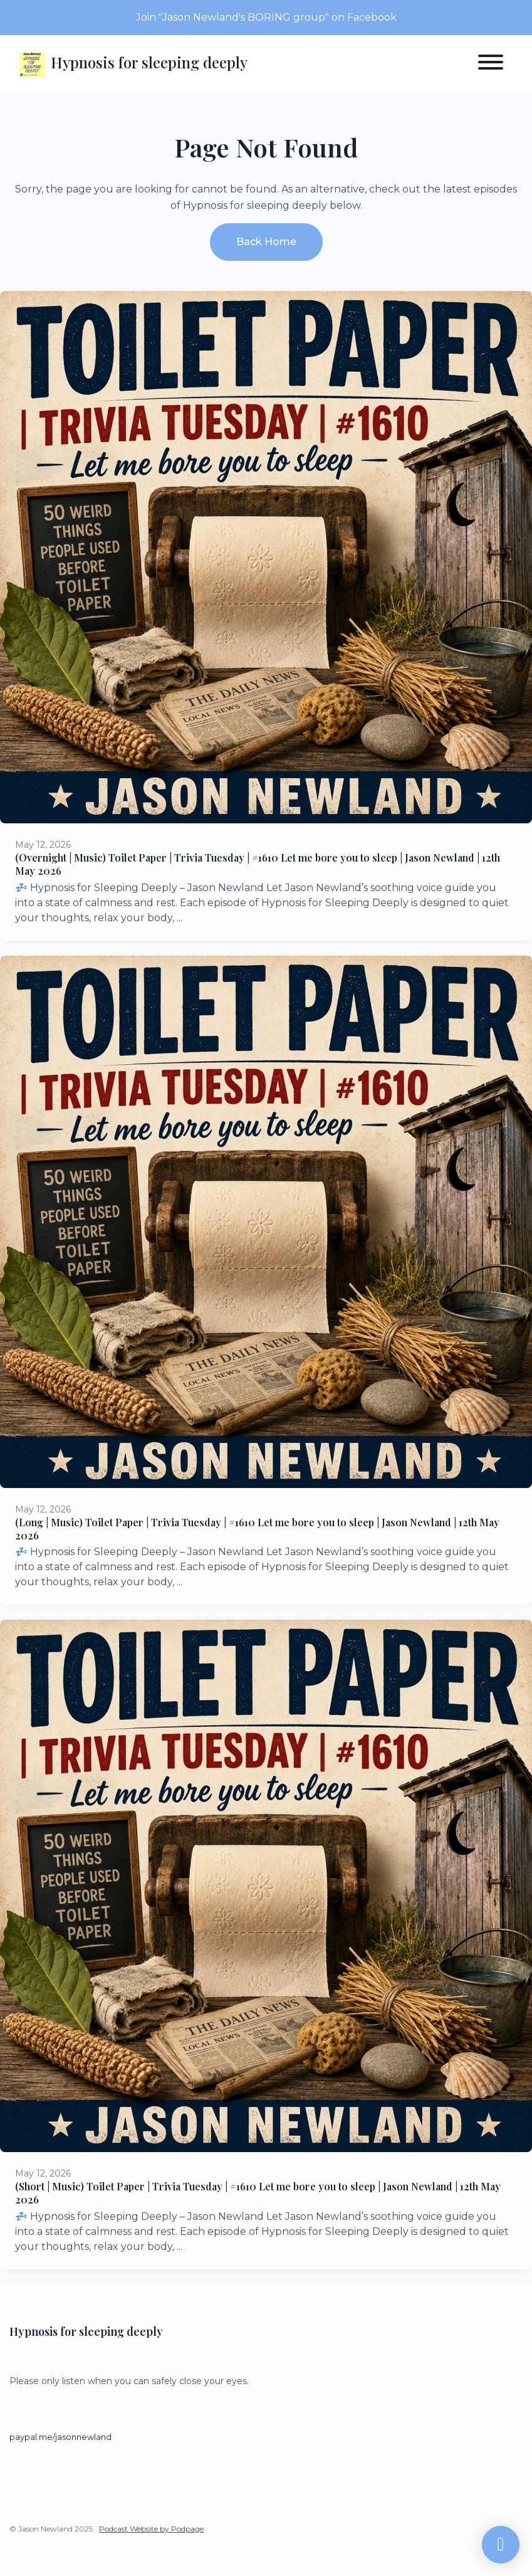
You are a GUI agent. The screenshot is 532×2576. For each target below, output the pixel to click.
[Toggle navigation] (491, 64)
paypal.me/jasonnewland (60, 2437)
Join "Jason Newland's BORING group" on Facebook (266, 17)
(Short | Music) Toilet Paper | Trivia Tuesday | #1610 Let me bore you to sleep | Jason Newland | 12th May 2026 (258, 2193)
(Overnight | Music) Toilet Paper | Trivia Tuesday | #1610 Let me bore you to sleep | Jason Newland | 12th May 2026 (257, 864)
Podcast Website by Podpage (151, 2528)
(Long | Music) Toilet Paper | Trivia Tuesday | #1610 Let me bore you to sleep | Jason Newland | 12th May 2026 (257, 1529)
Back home (266, 242)
